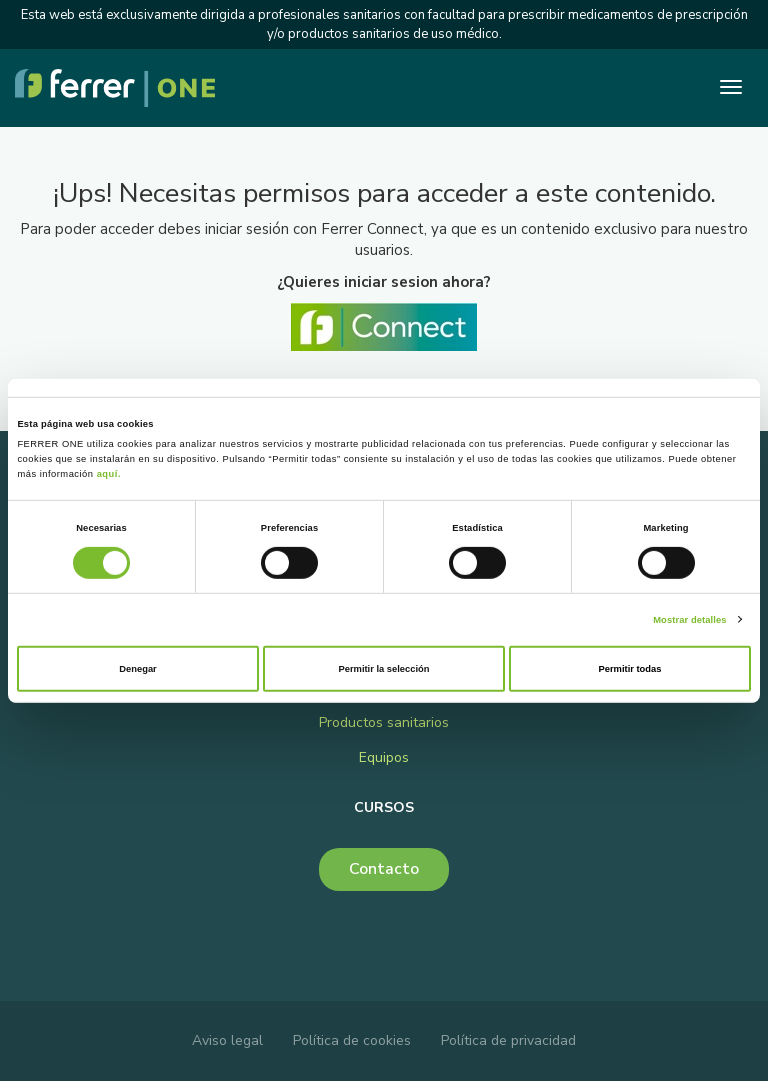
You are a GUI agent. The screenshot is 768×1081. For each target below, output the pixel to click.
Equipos (384, 757)
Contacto (384, 869)
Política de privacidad (508, 1040)
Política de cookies (352, 1040)
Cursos (384, 807)
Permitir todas (630, 669)
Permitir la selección (383, 669)
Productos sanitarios (384, 722)
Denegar (137, 669)
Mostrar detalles (689, 619)
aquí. (109, 474)
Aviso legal (227, 1040)
